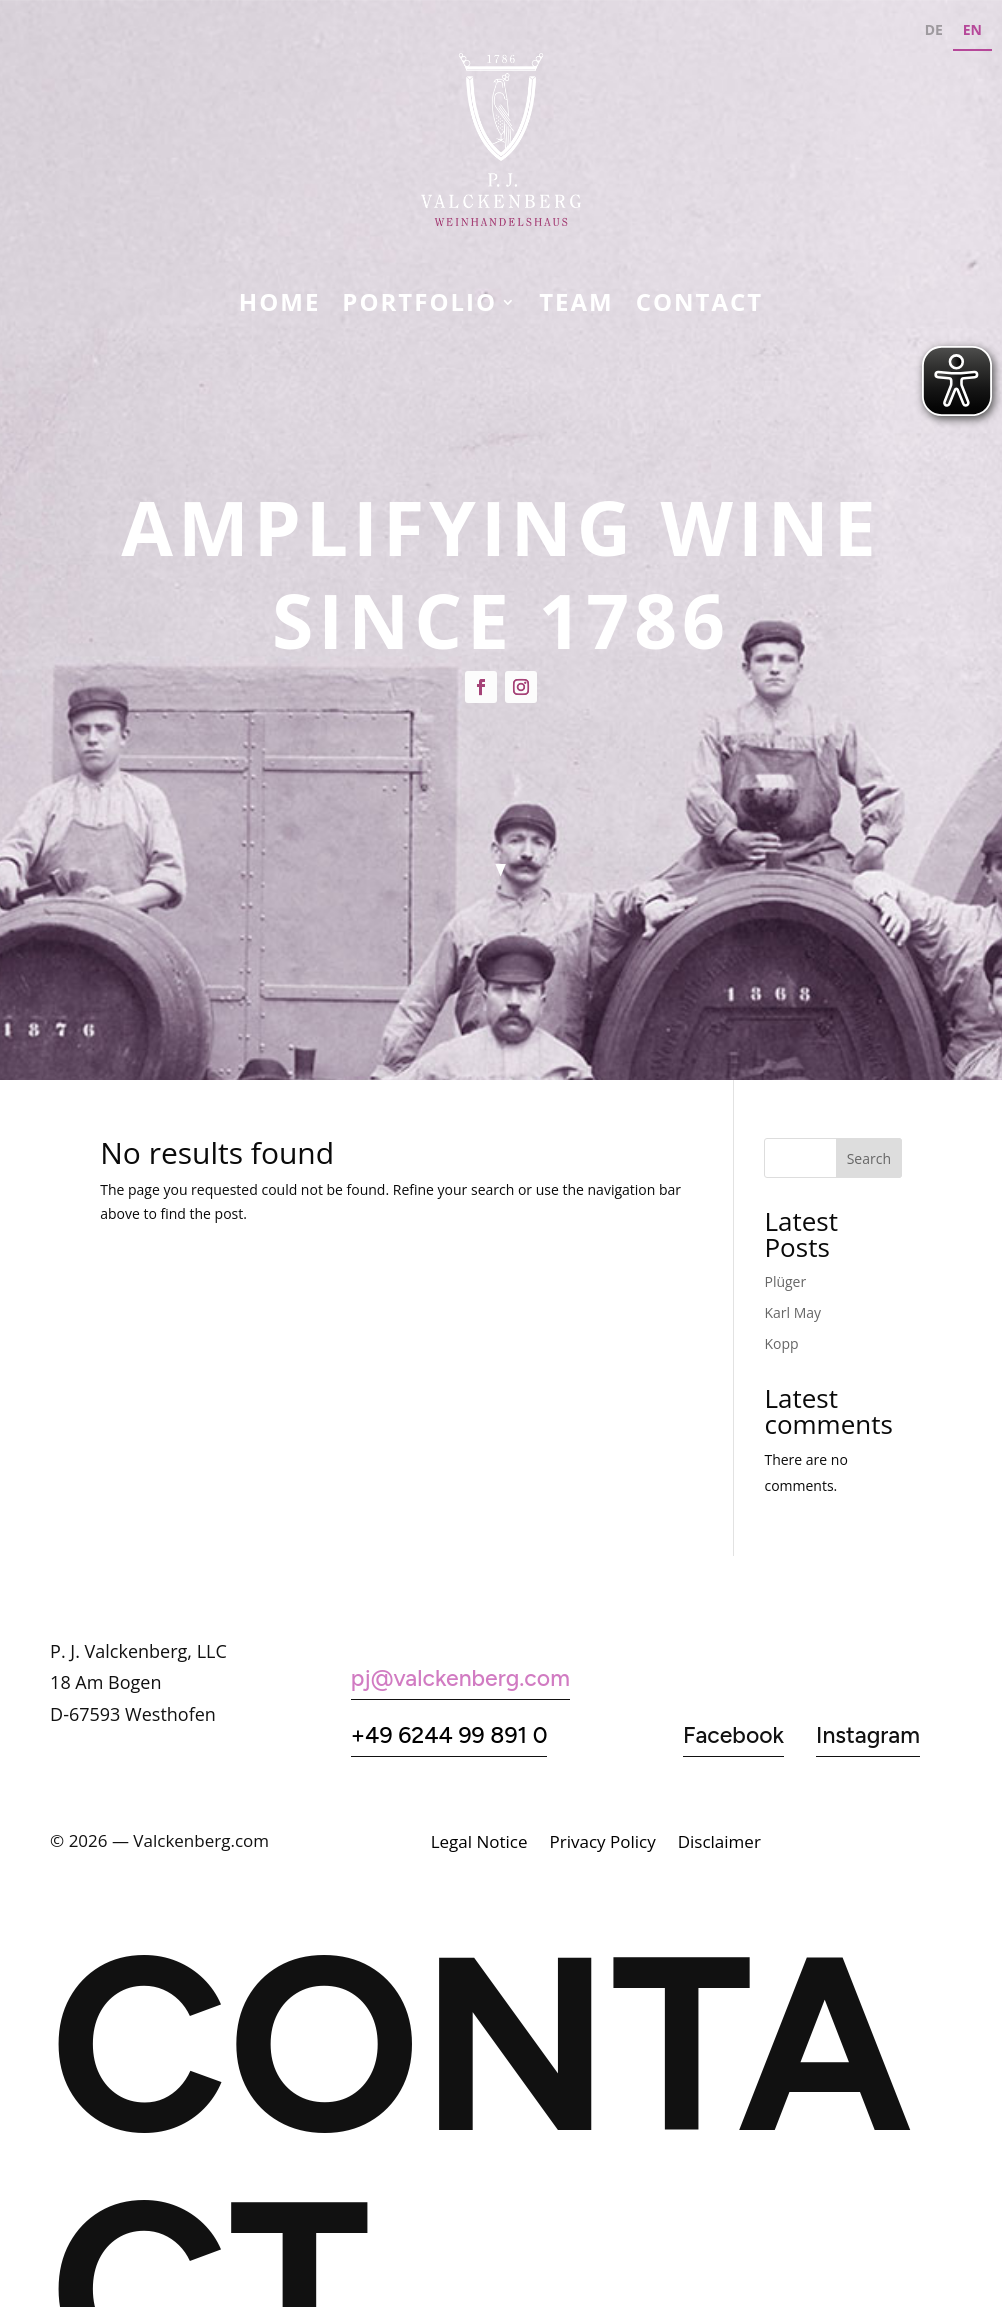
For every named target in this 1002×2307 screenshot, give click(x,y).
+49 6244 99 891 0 (449, 1735)
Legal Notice (479, 1844)
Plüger (785, 1281)
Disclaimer (719, 1844)
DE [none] (934, 29)
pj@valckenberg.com (460, 1678)
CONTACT (700, 306)
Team (576, 306)
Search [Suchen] (869, 1158)
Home (280, 306)
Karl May (792, 1312)
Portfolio (419, 306)
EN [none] (972, 29)
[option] (934, 32)
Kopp (781, 1343)
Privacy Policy (603, 1844)
